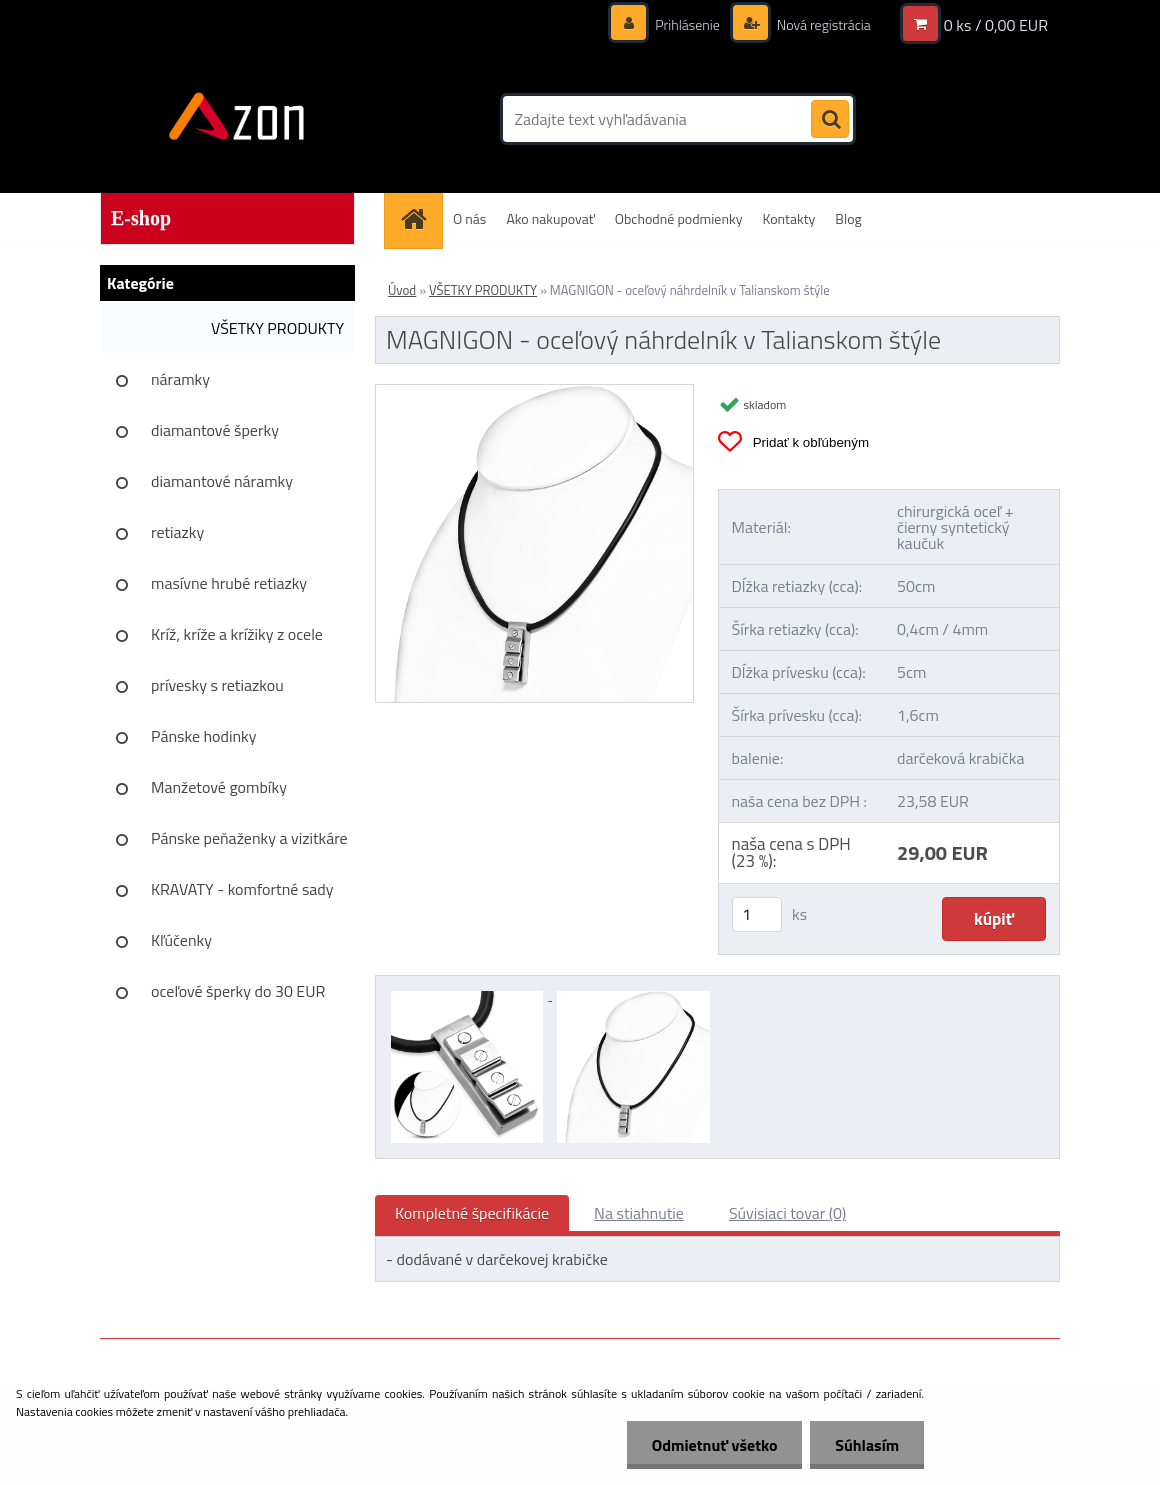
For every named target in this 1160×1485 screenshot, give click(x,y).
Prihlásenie (687, 24)
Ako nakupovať (550, 218)
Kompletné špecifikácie (472, 1213)
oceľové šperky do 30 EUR (238, 991)
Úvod (402, 290)
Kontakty (788, 218)
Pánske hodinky (204, 736)
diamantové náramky (222, 481)
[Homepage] (420, 218)
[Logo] (237, 119)
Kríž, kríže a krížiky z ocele (237, 634)
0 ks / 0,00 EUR (996, 25)
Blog (848, 218)
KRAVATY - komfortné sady (242, 889)
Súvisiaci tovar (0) (787, 1213)
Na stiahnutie (639, 1213)
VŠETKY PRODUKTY (277, 328)
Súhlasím (867, 1445)
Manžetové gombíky (219, 787)
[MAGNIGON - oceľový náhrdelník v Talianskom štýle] (534, 393)
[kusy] (757, 914)
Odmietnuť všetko (714, 1445)
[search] (830, 120)
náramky (180, 379)
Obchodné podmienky (679, 218)
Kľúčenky (181, 940)
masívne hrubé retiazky (229, 583)
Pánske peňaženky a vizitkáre (249, 838)
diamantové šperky (215, 430)
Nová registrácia (822, 24)
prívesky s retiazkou (217, 685)
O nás (469, 218)
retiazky (177, 532)
